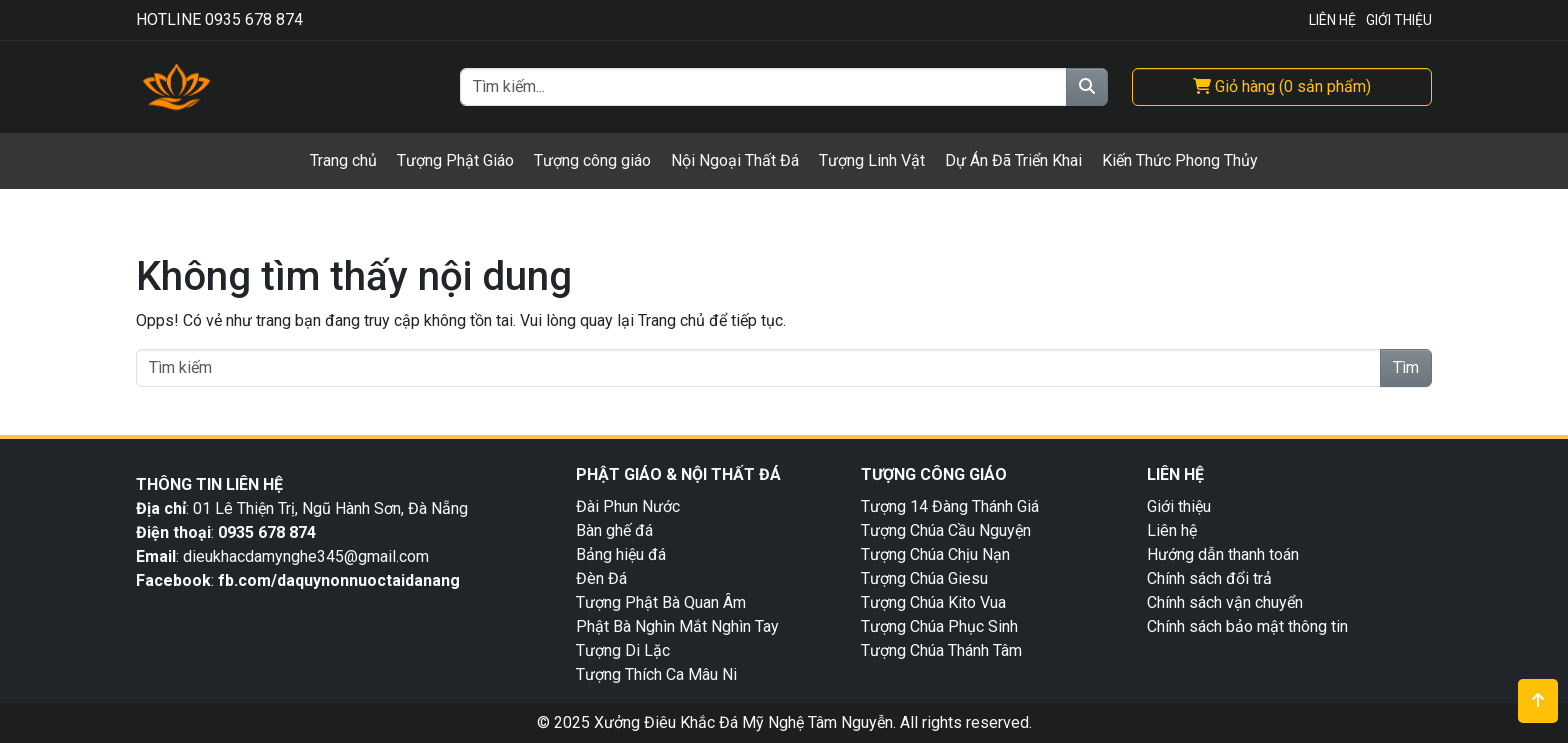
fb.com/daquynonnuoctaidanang (341, 580)
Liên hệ (1172, 530)
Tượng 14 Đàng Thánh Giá (950, 506)
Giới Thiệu (1399, 20)
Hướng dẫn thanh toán (1223, 554)
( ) (1282, 86)
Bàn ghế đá (614, 530)
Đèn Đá (601, 578)
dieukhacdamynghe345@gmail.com (306, 556)
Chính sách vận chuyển (1225, 602)
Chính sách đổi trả (1209, 578)
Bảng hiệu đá (621, 554)
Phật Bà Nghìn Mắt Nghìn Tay (677, 626)
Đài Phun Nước (628, 506)
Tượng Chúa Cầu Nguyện (946, 530)
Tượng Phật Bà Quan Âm (661, 602)
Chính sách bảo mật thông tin (1247, 626)
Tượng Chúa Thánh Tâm (941, 650)
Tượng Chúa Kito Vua (933, 602)
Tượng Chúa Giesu (924, 578)
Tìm (1406, 367)
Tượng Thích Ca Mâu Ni (656, 674)
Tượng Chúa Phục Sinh (939, 626)
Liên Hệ (1332, 20)
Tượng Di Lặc (623, 650)
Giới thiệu (1179, 506)
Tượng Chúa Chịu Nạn (935, 554)
